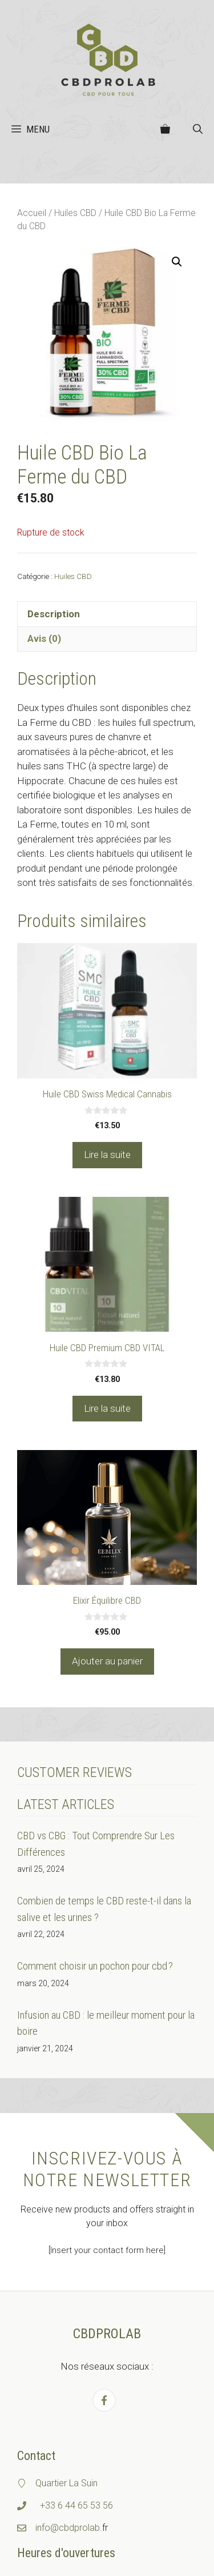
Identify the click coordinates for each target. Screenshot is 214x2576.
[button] (197, 129)
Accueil (31, 212)
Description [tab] (53, 614)
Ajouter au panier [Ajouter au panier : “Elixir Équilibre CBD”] (107, 1661)
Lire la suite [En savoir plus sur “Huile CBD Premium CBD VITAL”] (107, 1408)
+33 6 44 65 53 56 (76, 2505)
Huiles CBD (75, 212)
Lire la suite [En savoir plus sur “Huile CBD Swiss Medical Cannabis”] (107, 1154)
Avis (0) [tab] (44, 638)
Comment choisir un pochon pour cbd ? (95, 1965)
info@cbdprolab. (68, 2527)
